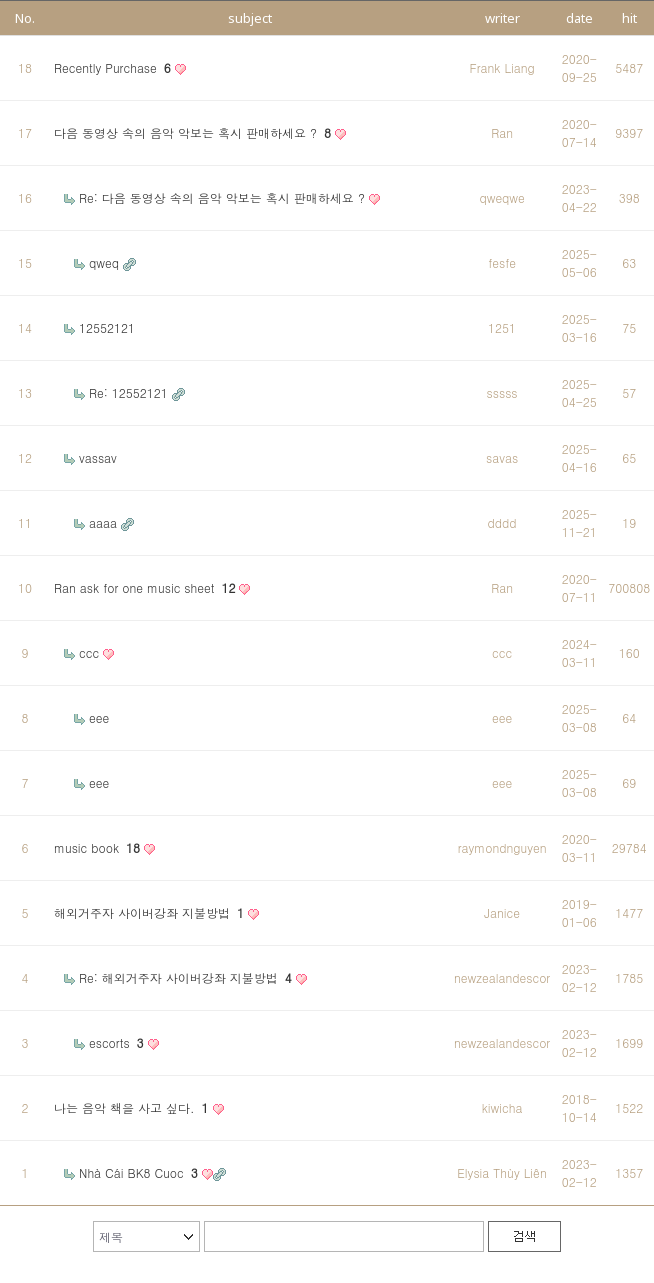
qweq (106, 262)
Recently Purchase (114, 67)
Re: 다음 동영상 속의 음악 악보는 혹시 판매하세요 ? (224, 197)
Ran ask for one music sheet (146, 587)
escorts (118, 1042)
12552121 (107, 327)
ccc (91, 652)
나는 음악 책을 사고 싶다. (133, 1107)
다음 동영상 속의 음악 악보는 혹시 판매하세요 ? (194, 132)
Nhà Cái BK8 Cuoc (140, 1172)
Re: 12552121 (130, 392)
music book (99, 847)
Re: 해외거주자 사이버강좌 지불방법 (187, 977)
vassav (98, 457)
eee (99, 717)
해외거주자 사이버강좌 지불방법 (151, 912)
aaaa (105, 522)
